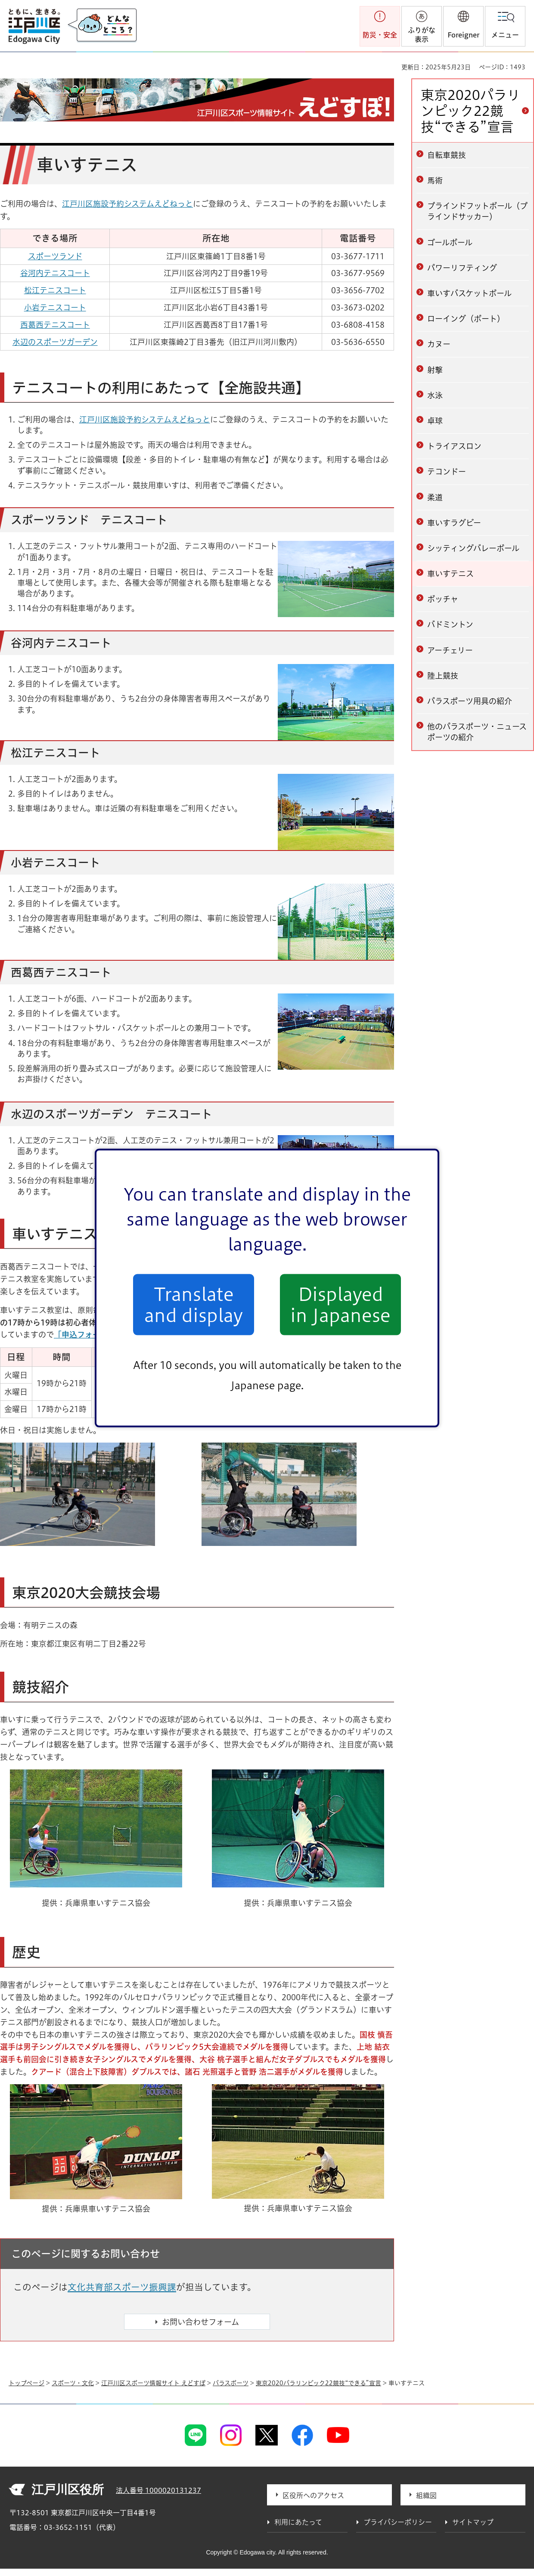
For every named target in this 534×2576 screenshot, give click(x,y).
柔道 (435, 497)
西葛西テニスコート (55, 325)
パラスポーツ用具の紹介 (469, 701)
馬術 (435, 180)
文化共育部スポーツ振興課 (122, 2287)
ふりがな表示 (421, 35)
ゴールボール (449, 242)
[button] (463, 26)
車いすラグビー (454, 523)
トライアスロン (454, 446)
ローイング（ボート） (466, 319)
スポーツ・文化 (73, 2383)
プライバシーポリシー (397, 2522)
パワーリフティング (462, 268)
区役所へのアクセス (313, 2495)
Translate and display (193, 1304)
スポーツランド (55, 256)
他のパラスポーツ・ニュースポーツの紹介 (477, 732)
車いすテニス (450, 573)
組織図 (426, 2495)
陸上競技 (442, 676)
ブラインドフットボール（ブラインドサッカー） (477, 211)
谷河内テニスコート (55, 273)
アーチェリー (450, 650)
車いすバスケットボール (469, 293)
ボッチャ (442, 599)
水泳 (435, 395)
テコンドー (446, 471)
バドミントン (450, 624)
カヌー (438, 344)
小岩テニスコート (55, 307)
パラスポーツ (230, 2383)
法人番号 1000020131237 (158, 2490)
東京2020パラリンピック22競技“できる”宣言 (470, 110)
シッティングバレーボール (473, 548)
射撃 (435, 370)
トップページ (26, 2383)
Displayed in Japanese (340, 1304)
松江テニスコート (55, 290)
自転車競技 (446, 155)
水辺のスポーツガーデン (55, 342)
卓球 (435, 421)
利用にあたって (298, 2522)
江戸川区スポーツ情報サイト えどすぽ (153, 2383)
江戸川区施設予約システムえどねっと (127, 204)
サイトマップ (473, 2522)
